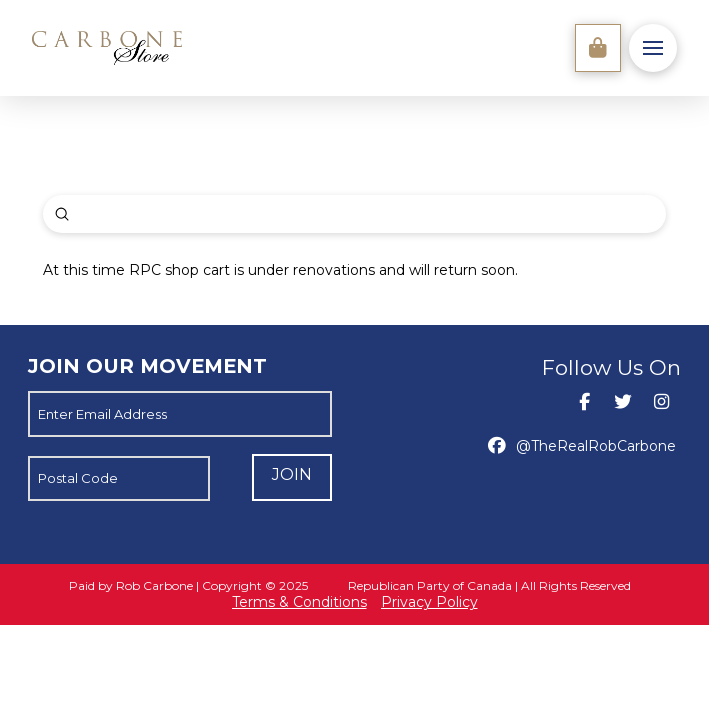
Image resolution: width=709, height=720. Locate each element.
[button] (653, 48)
